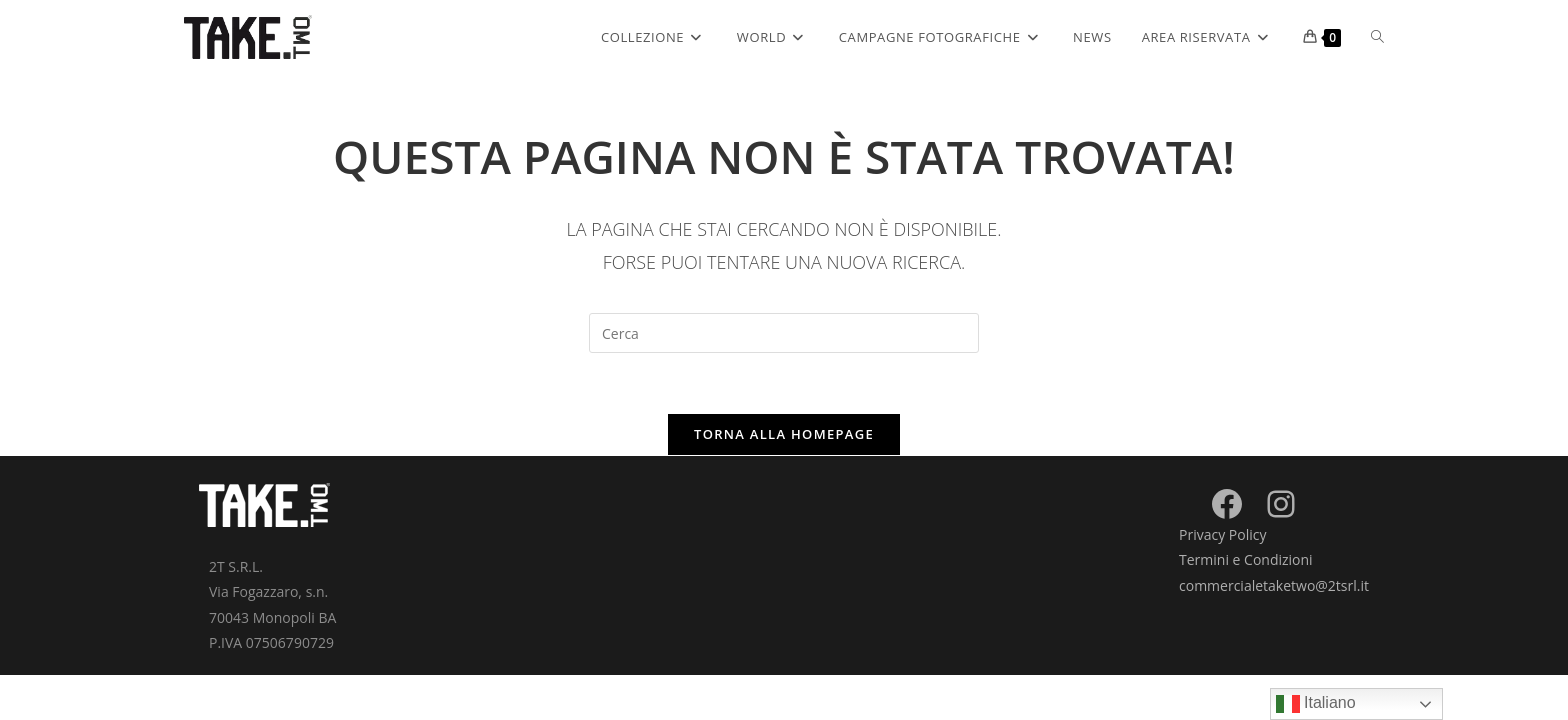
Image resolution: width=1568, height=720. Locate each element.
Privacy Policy (1222, 534)
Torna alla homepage (784, 434)
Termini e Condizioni (1246, 559)
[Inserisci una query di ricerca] (784, 333)
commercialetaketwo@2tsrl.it (1274, 585)
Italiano (1316, 704)
